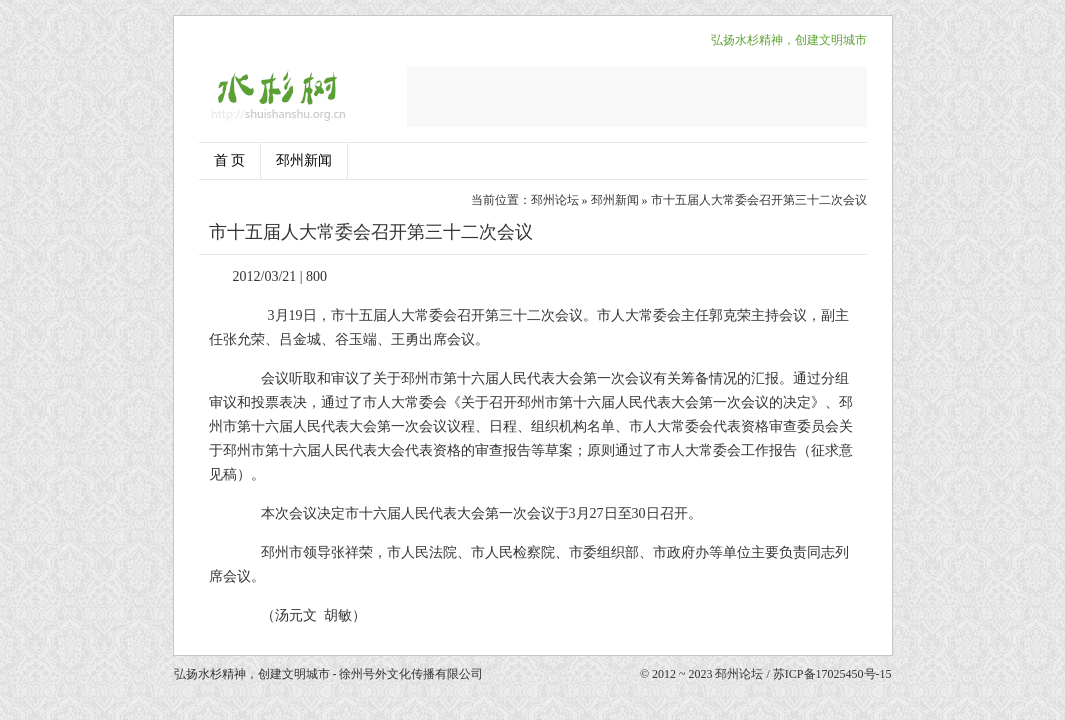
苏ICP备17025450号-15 (832, 674)
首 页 (230, 160)
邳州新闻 (304, 160)
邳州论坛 (555, 200)
